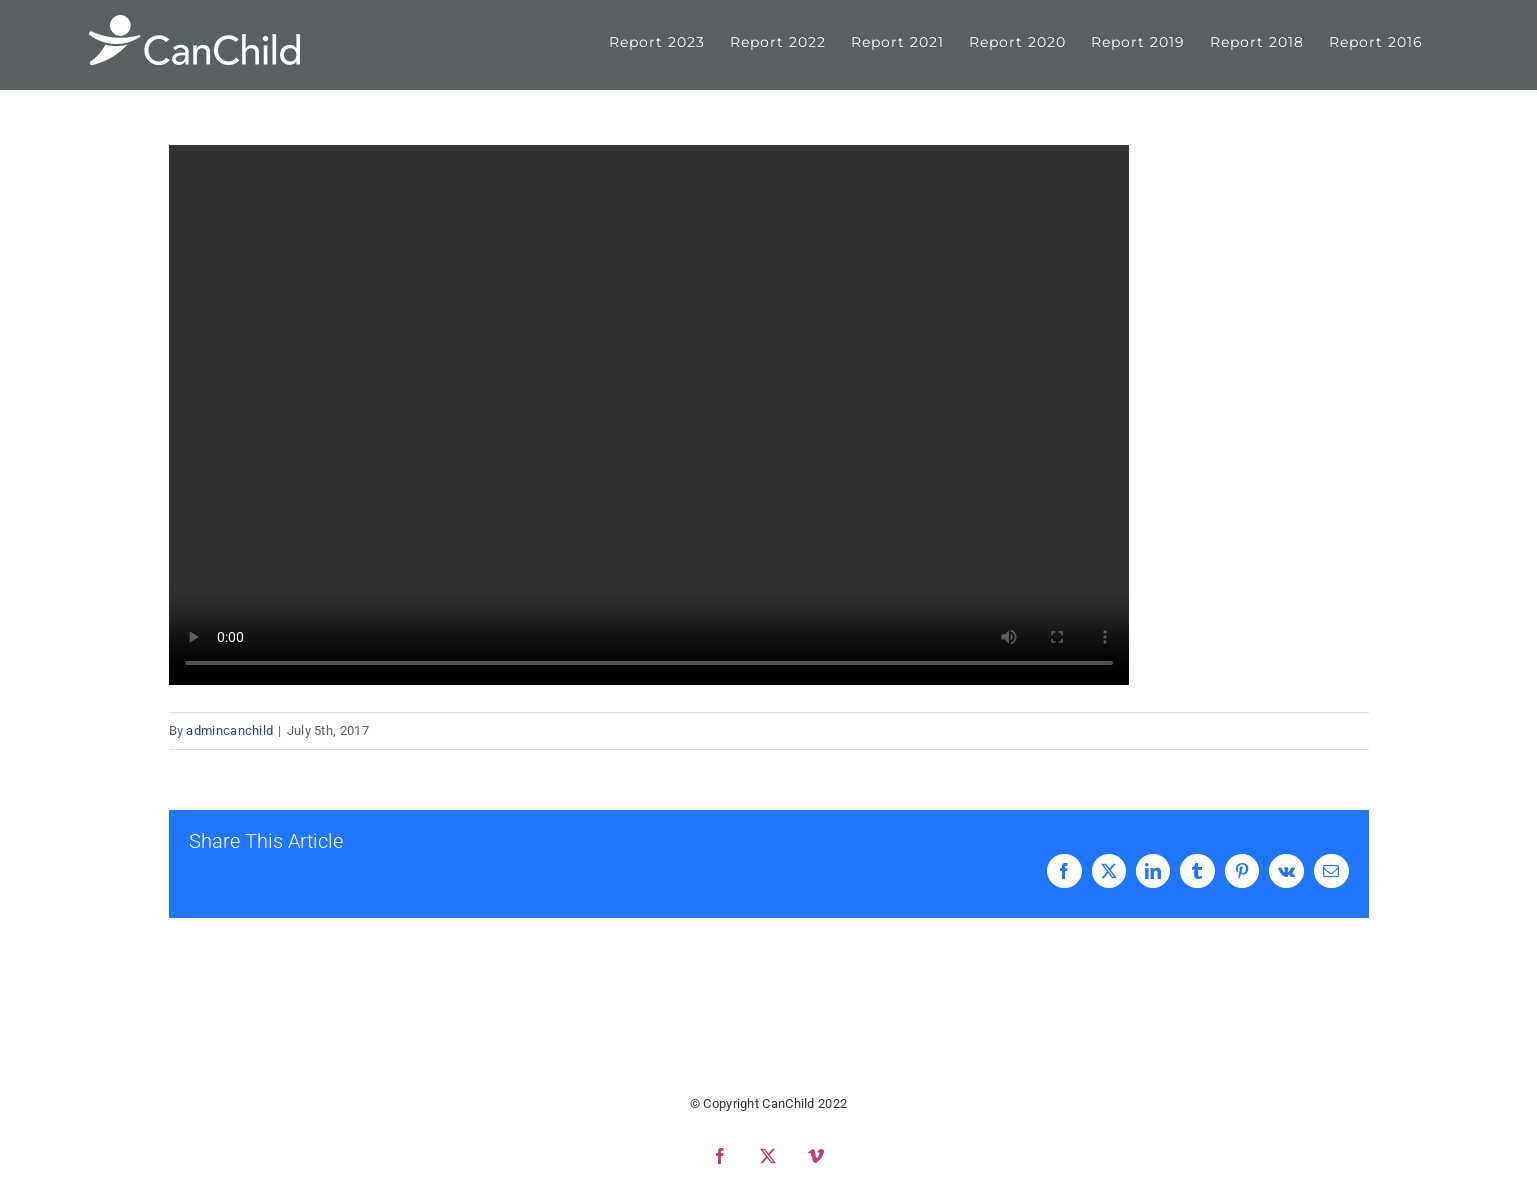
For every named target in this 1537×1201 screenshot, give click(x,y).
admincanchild (229, 730)
